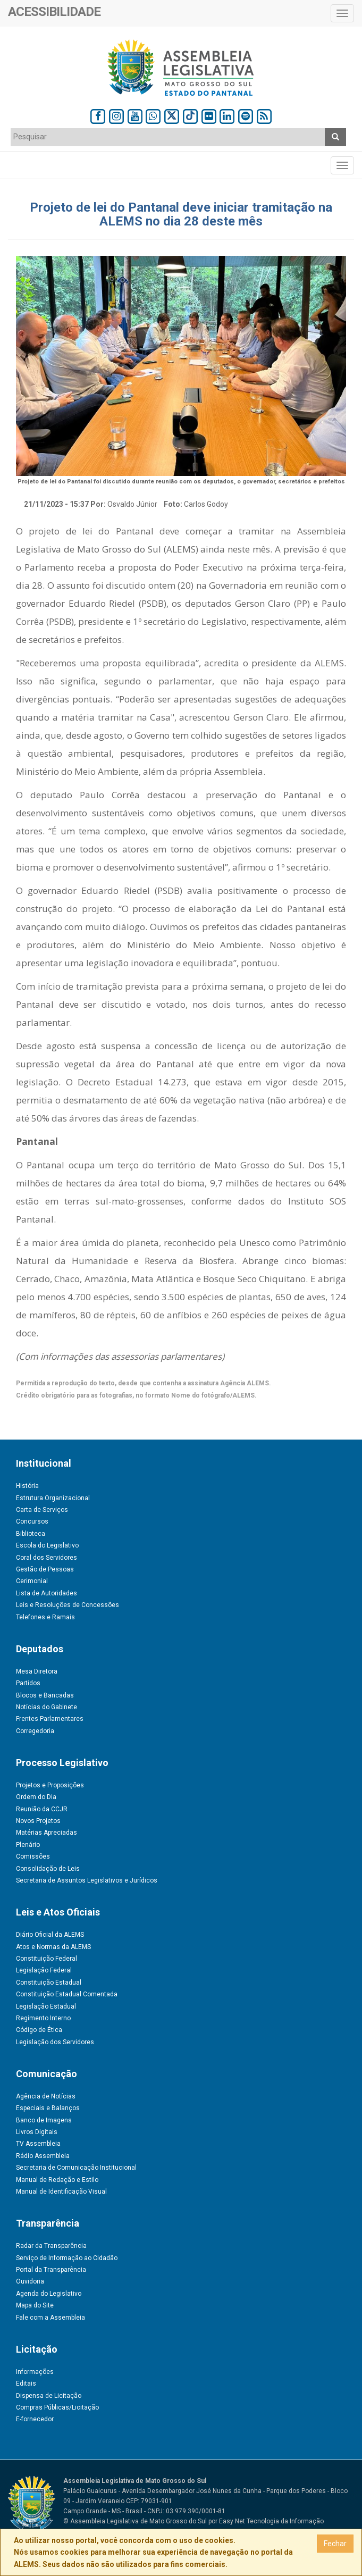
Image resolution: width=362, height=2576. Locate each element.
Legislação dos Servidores (55, 2042)
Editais (26, 2383)
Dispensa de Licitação (48, 2395)
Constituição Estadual (48, 1982)
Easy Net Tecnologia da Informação (271, 2521)
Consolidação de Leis (48, 1868)
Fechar (335, 2543)
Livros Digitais (36, 2132)
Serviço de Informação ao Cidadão (66, 2258)
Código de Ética (39, 2030)
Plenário (28, 1845)
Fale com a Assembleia (50, 2317)
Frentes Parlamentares (49, 1718)
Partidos (28, 1683)
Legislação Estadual (46, 2006)
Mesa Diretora (36, 1671)
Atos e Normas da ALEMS (53, 1947)
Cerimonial (32, 1581)
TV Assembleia (38, 2143)
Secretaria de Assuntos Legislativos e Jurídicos (86, 1880)
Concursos (32, 1521)
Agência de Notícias (45, 2096)
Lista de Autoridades (46, 1593)
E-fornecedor (35, 2419)
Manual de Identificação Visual (61, 2191)
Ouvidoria (30, 2281)
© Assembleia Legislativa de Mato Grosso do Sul (135, 2521)
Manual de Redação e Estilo (57, 2180)
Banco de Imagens (44, 2120)
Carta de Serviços (42, 1509)
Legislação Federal (44, 1970)
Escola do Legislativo (47, 1545)
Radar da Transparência (51, 2245)
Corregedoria (35, 1731)
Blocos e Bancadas (45, 1695)
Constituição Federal (46, 1958)
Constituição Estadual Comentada (66, 1994)
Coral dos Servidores (46, 1557)
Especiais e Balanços (48, 2108)
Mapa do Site (35, 2305)
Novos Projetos (38, 1821)
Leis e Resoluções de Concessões (67, 1605)
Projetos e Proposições (50, 1785)
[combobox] (168, 137)
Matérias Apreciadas (46, 1832)
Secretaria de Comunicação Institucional (76, 2167)
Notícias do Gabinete (46, 1707)
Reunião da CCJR (42, 1809)
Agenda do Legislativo (48, 2293)
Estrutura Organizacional (53, 1498)
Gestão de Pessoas (45, 1569)
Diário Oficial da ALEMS (50, 1934)
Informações (35, 2372)
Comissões (33, 1856)
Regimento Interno (43, 2018)
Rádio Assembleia (43, 2156)
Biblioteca (30, 1533)
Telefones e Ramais (45, 1617)
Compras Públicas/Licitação (57, 2407)
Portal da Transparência (51, 2269)
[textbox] (168, 137)
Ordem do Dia (36, 1797)
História (27, 1486)
